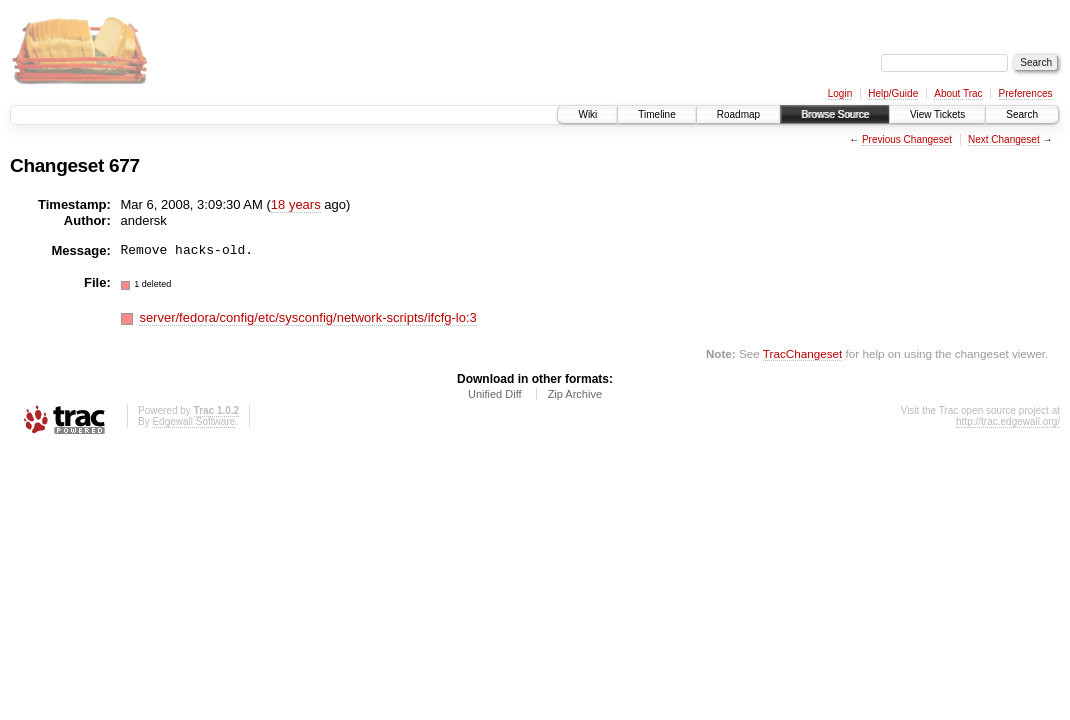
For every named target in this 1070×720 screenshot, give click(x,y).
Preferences (1026, 93)
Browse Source (835, 114)
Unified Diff (495, 394)
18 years (296, 204)
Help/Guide (893, 93)
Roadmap (738, 114)
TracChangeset (802, 353)
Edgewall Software (193, 421)
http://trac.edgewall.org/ (1008, 421)
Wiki (587, 114)
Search (1022, 114)
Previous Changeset (907, 139)
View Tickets (937, 114)
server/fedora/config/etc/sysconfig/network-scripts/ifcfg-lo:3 (307, 317)
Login (840, 93)
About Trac (958, 93)
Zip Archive (575, 394)
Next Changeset (1004, 139)
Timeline (656, 114)
